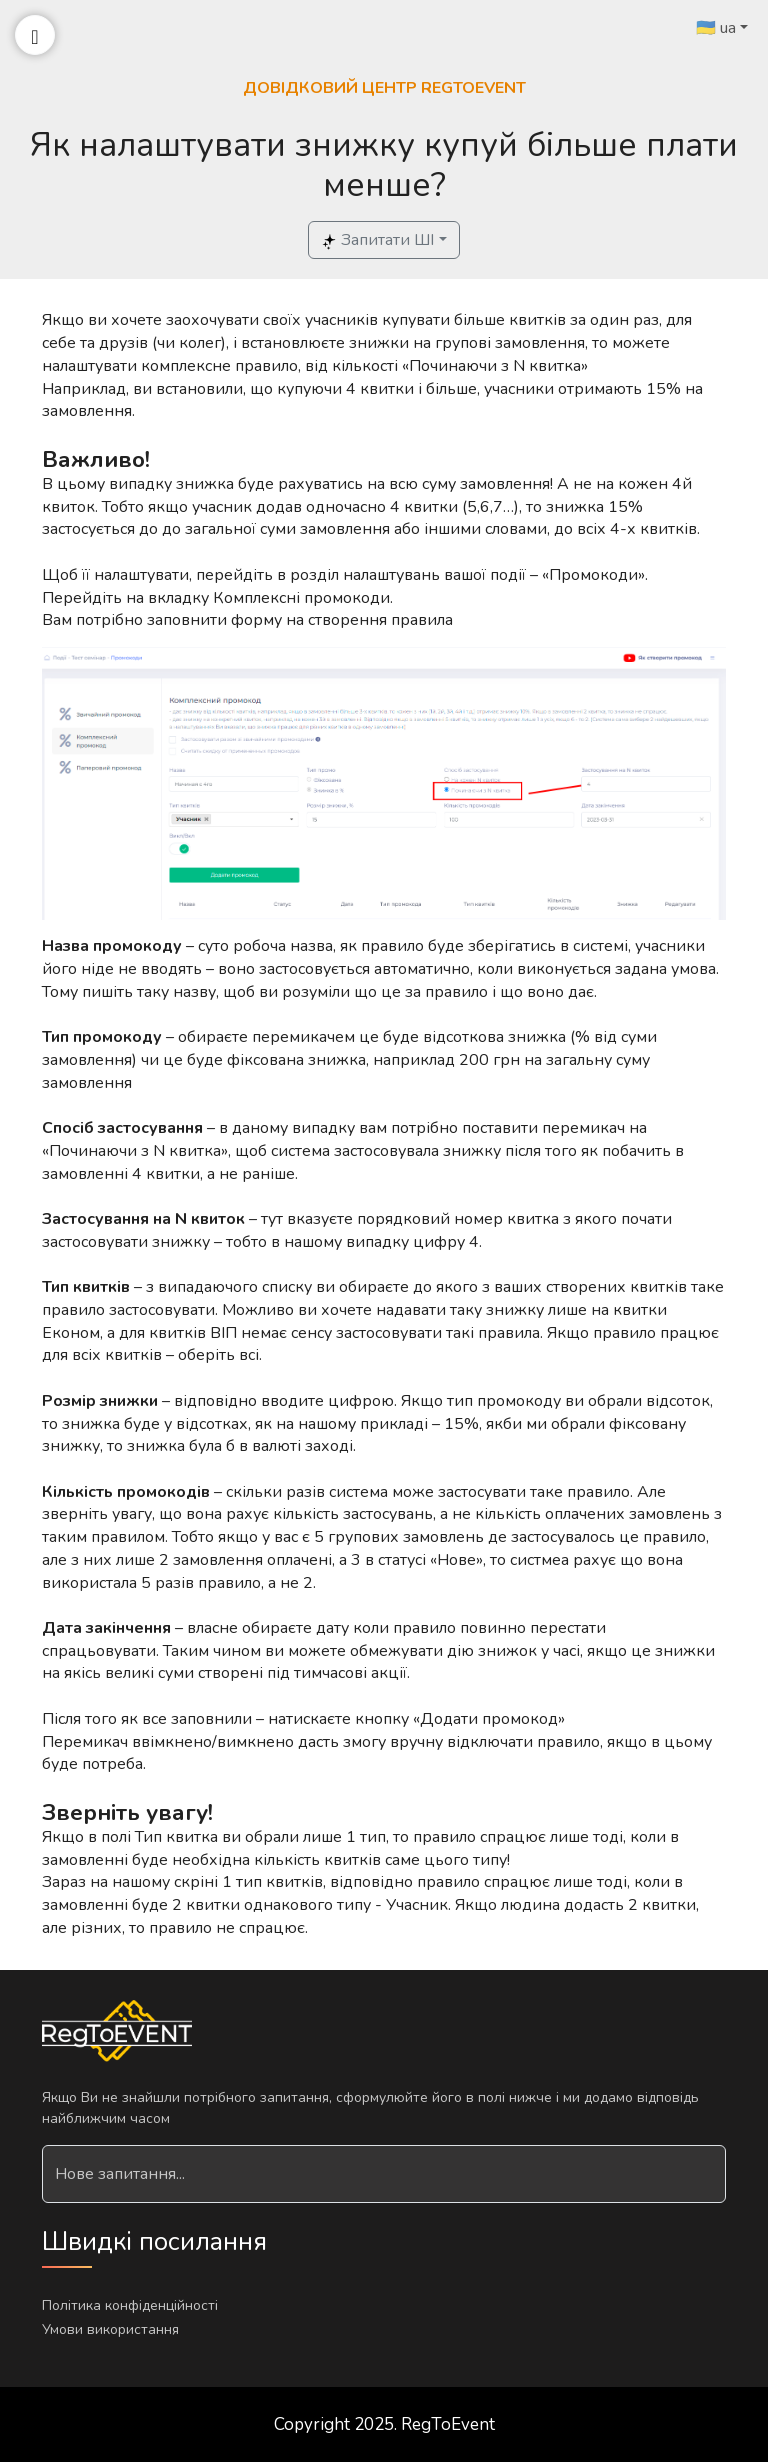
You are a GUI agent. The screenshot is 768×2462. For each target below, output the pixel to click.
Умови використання (110, 2329)
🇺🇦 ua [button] (716, 28)
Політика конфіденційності (130, 2305)
